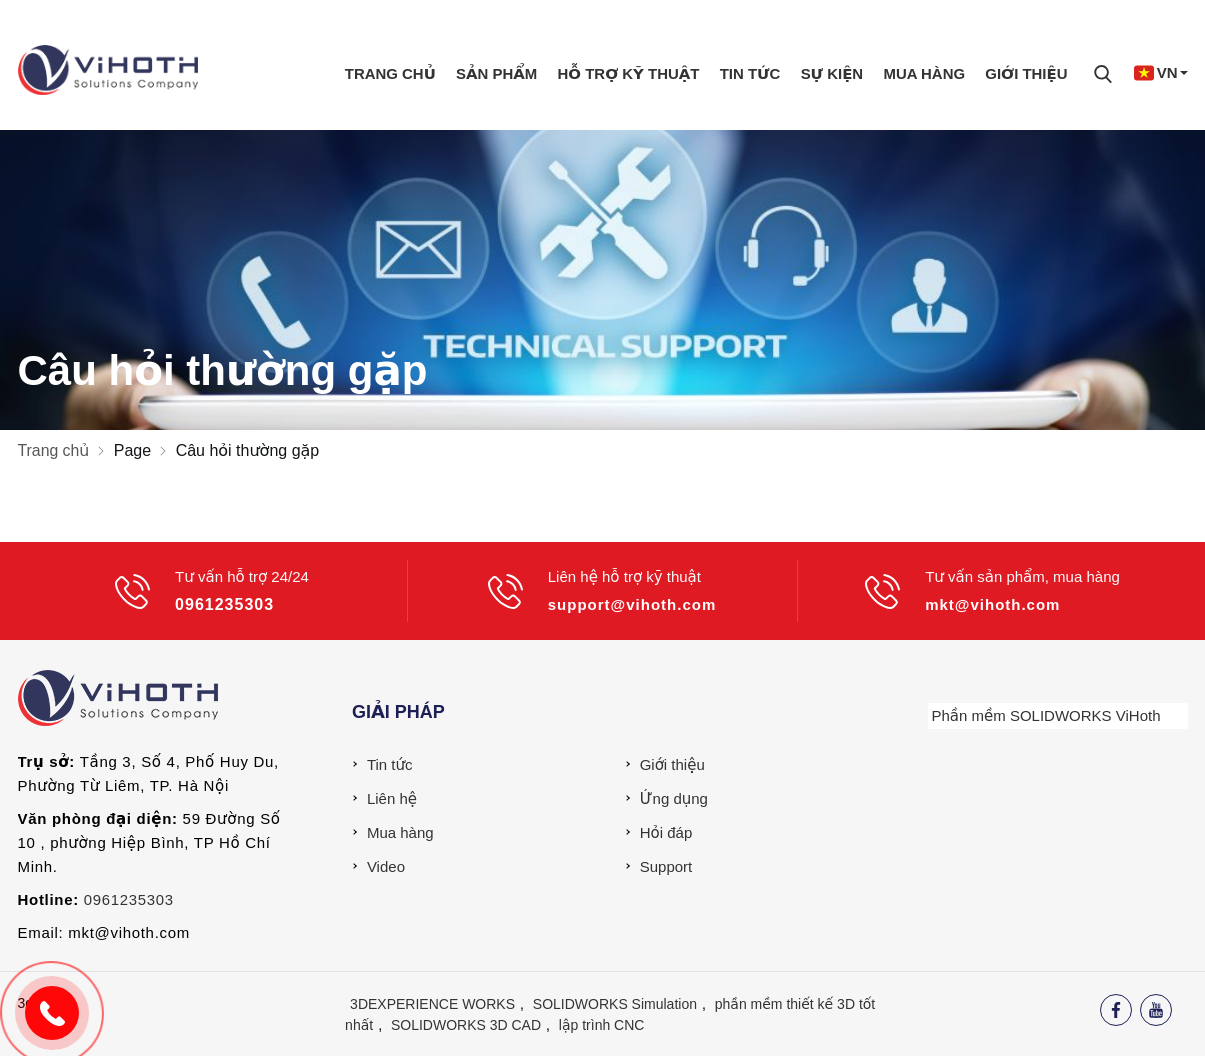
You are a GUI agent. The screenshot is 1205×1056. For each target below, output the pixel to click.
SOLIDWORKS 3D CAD (466, 1025)
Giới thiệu (1026, 72)
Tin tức (750, 72)
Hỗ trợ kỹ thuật (628, 72)
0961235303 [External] (129, 899)
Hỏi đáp (666, 832)
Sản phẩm (497, 72)
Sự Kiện (831, 72)
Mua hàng (924, 72)
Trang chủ (389, 72)
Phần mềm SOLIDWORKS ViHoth (1046, 715)
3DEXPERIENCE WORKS (432, 1004)
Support (666, 866)
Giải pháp (398, 712)
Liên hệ (392, 798)
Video (386, 866)
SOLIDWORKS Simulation (615, 1004)
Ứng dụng (674, 798)
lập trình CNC (602, 1025)
